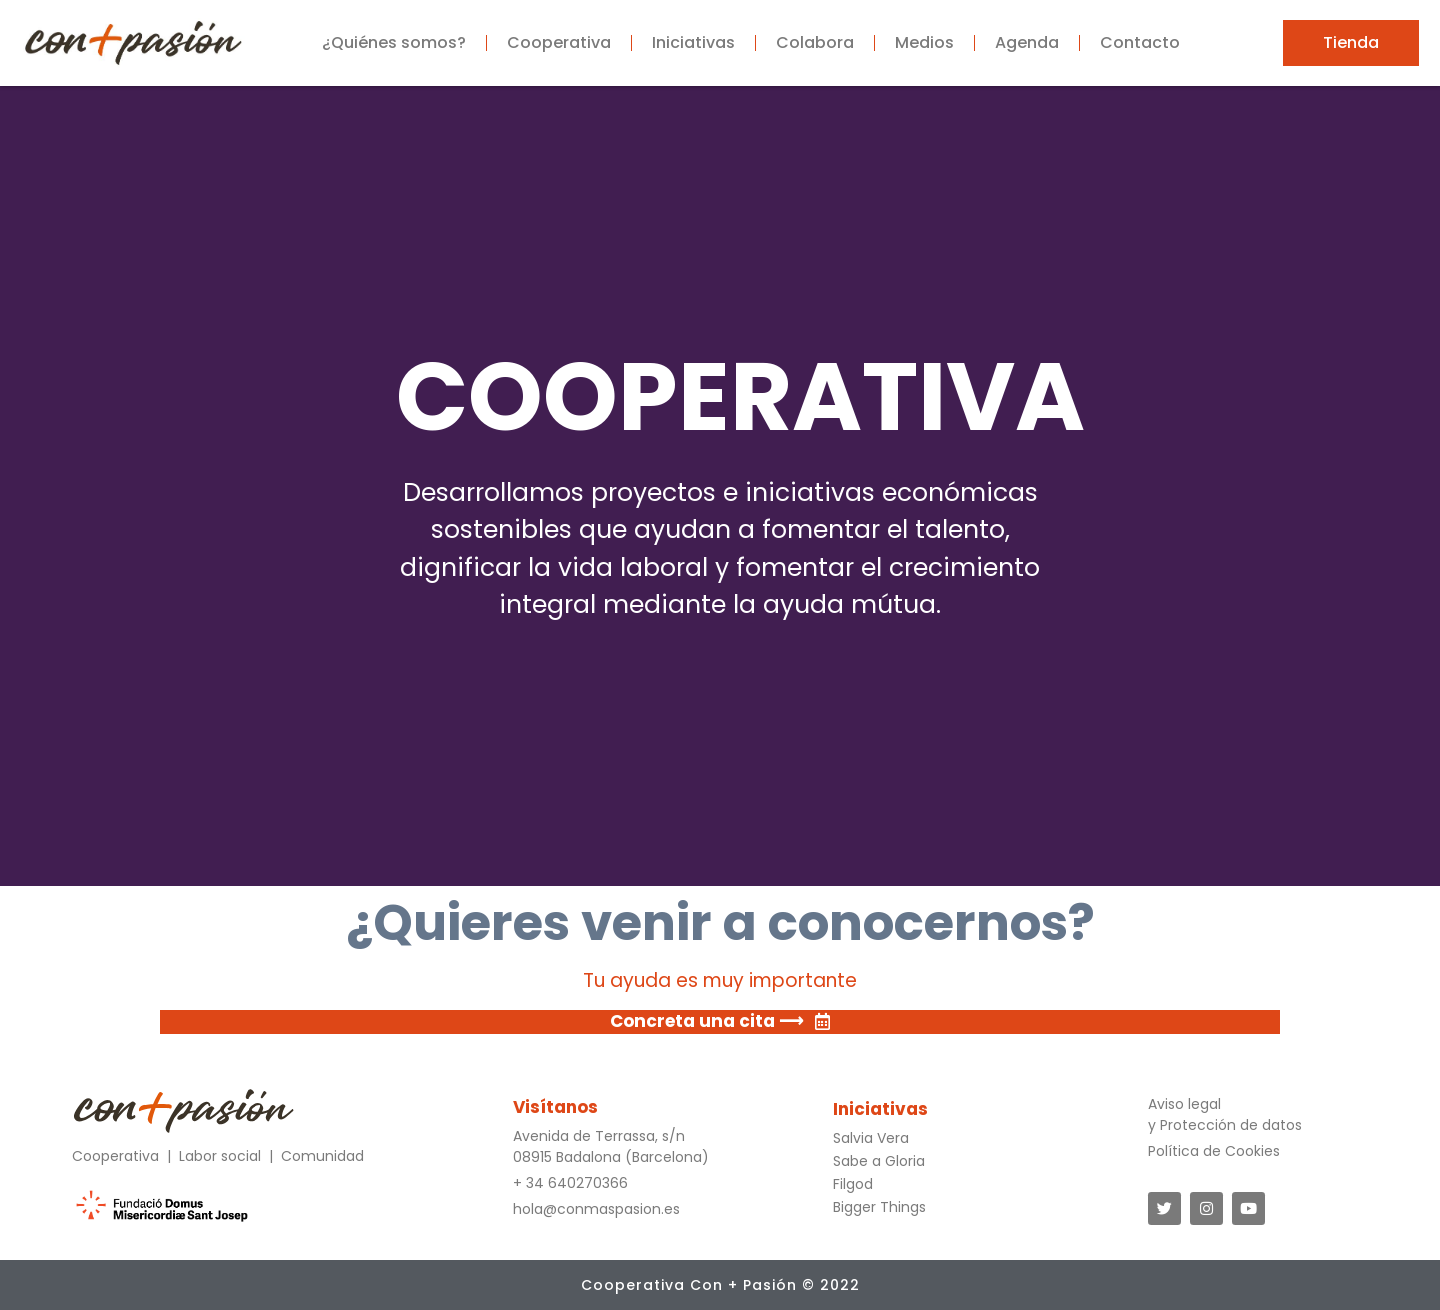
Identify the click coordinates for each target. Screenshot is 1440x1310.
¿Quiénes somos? (394, 42)
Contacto (1140, 42)
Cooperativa (559, 42)
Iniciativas (693, 42)
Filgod (853, 1184)
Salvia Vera (871, 1138)
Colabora (815, 42)
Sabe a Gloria (879, 1161)
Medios (924, 42)
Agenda (1027, 42)
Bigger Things (879, 1207)
